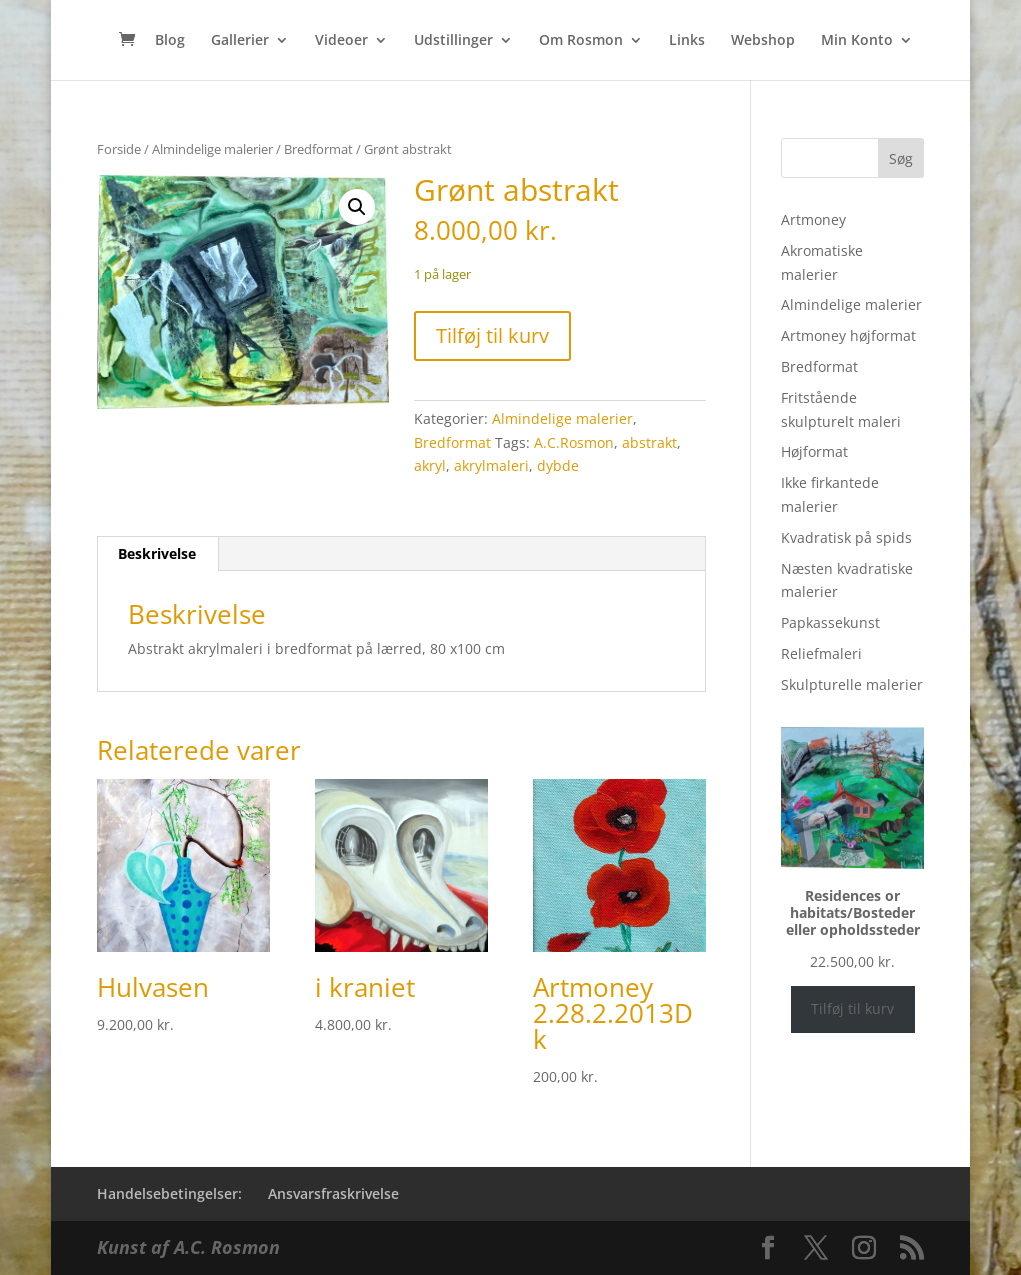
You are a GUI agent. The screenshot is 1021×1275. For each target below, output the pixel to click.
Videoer (341, 41)
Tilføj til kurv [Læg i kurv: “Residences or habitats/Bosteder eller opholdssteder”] (852, 1008)
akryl (430, 465)
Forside (119, 149)
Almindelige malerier (212, 149)
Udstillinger (453, 41)
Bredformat (318, 149)
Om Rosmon (581, 41)
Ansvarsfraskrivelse (333, 1193)
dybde (558, 465)
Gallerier (240, 41)
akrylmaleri (491, 465)
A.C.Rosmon (574, 442)
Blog (170, 41)
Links (687, 41)
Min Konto (857, 41)
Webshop (763, 41)
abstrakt (649, 442)
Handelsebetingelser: (169, 1193)
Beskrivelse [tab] (157, 553)
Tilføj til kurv (492, 335)
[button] (357, 207)
